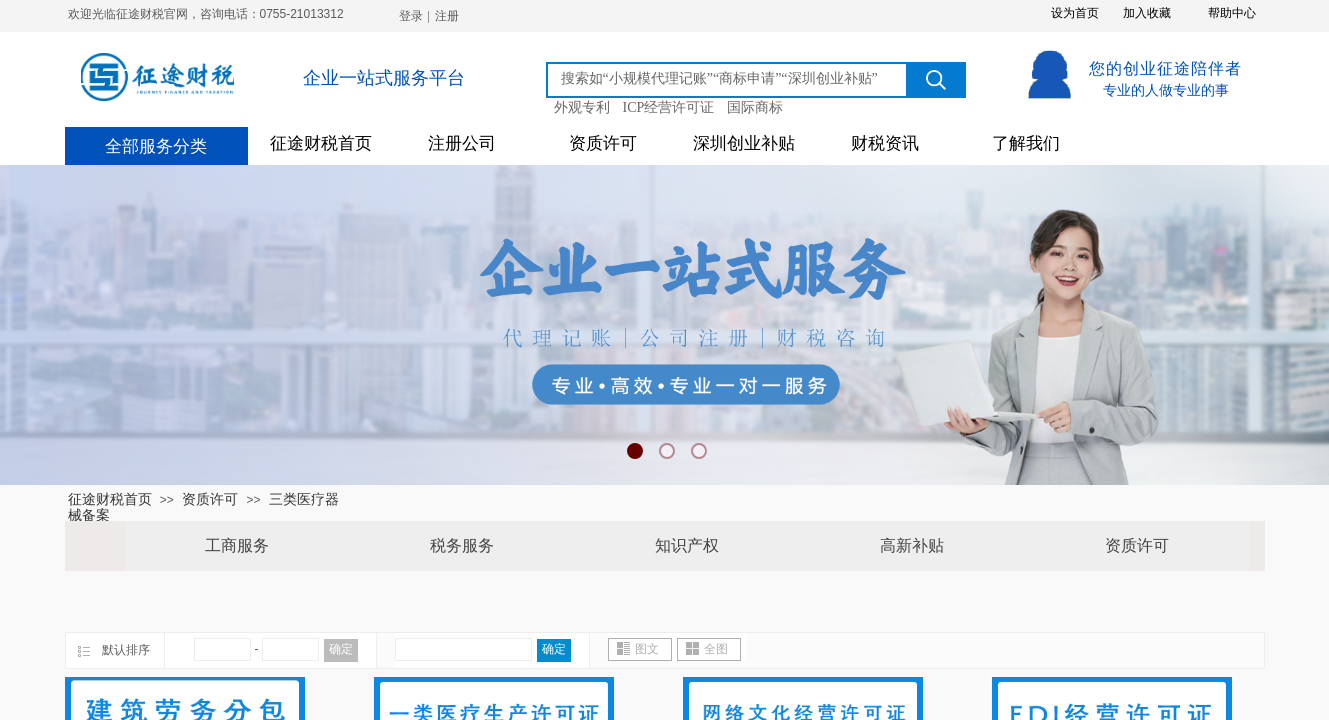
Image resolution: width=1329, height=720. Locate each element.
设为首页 (1075, 13)
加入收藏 (1147, 13)
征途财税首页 (321, 143)
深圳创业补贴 (744, 143)
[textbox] (730, 79)
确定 (341, 649)
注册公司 (462, 143)
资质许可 (603, 143)
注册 (447, 16)
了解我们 (1026, 143)
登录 (411, 16)
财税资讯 (885, 143)
